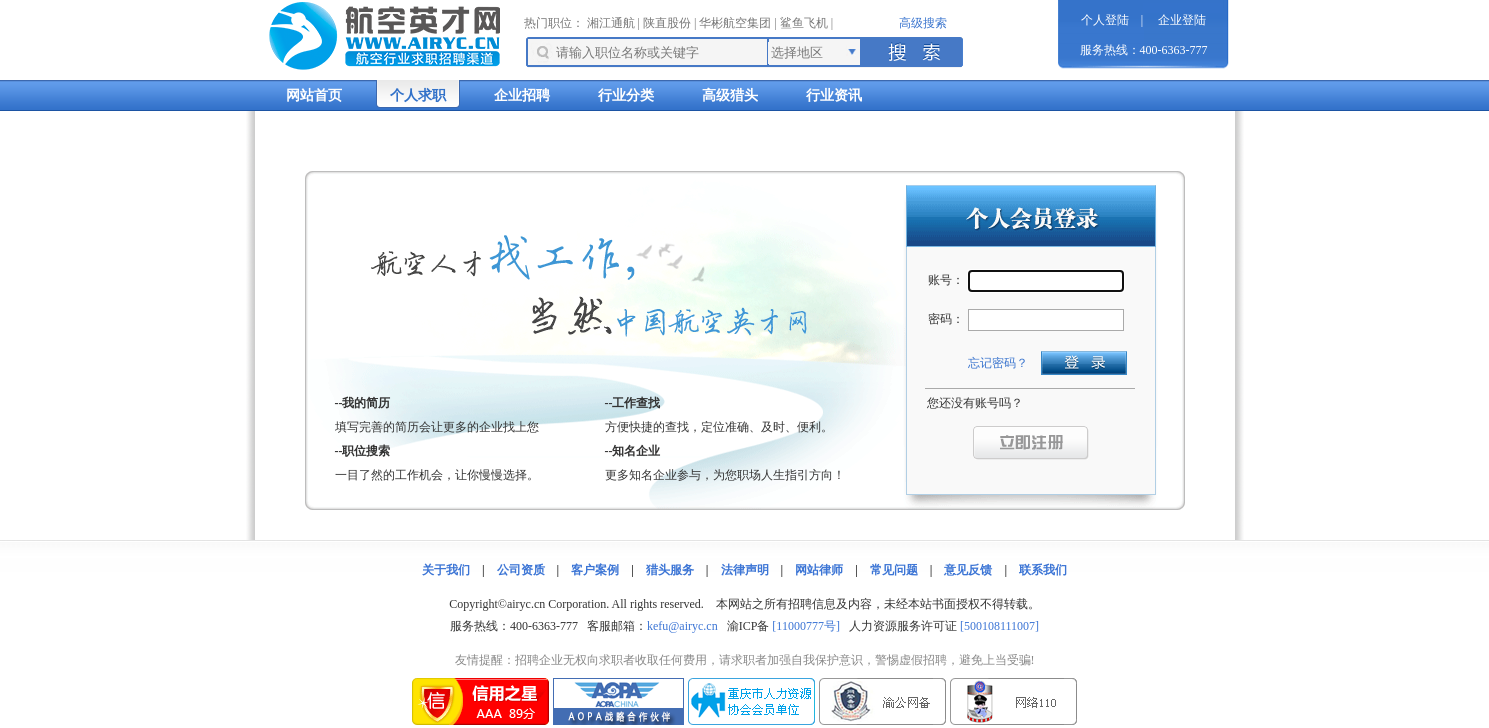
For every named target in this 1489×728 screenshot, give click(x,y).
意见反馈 (968, 570)
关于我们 (446, 570)
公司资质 (521, 570)
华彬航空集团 (735, 23)
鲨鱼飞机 (804, 23)
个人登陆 (1105, 20)
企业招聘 (522, 95)
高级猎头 (730, 95)
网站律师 (819, 570)
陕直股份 (667, 23)
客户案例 (595, 570)
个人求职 (418, 95)
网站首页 (314, 95)
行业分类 (626, 95)
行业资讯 (834, 95)
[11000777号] (806, 626)
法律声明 (745, 570)
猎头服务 (670, 570)
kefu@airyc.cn (682, 626)
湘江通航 (611, 23)
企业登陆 (1182, 20)
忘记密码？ (998, 363)
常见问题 (894, 570)
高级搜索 (923, 23)
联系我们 (1043, 570)
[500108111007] (999, 626)
